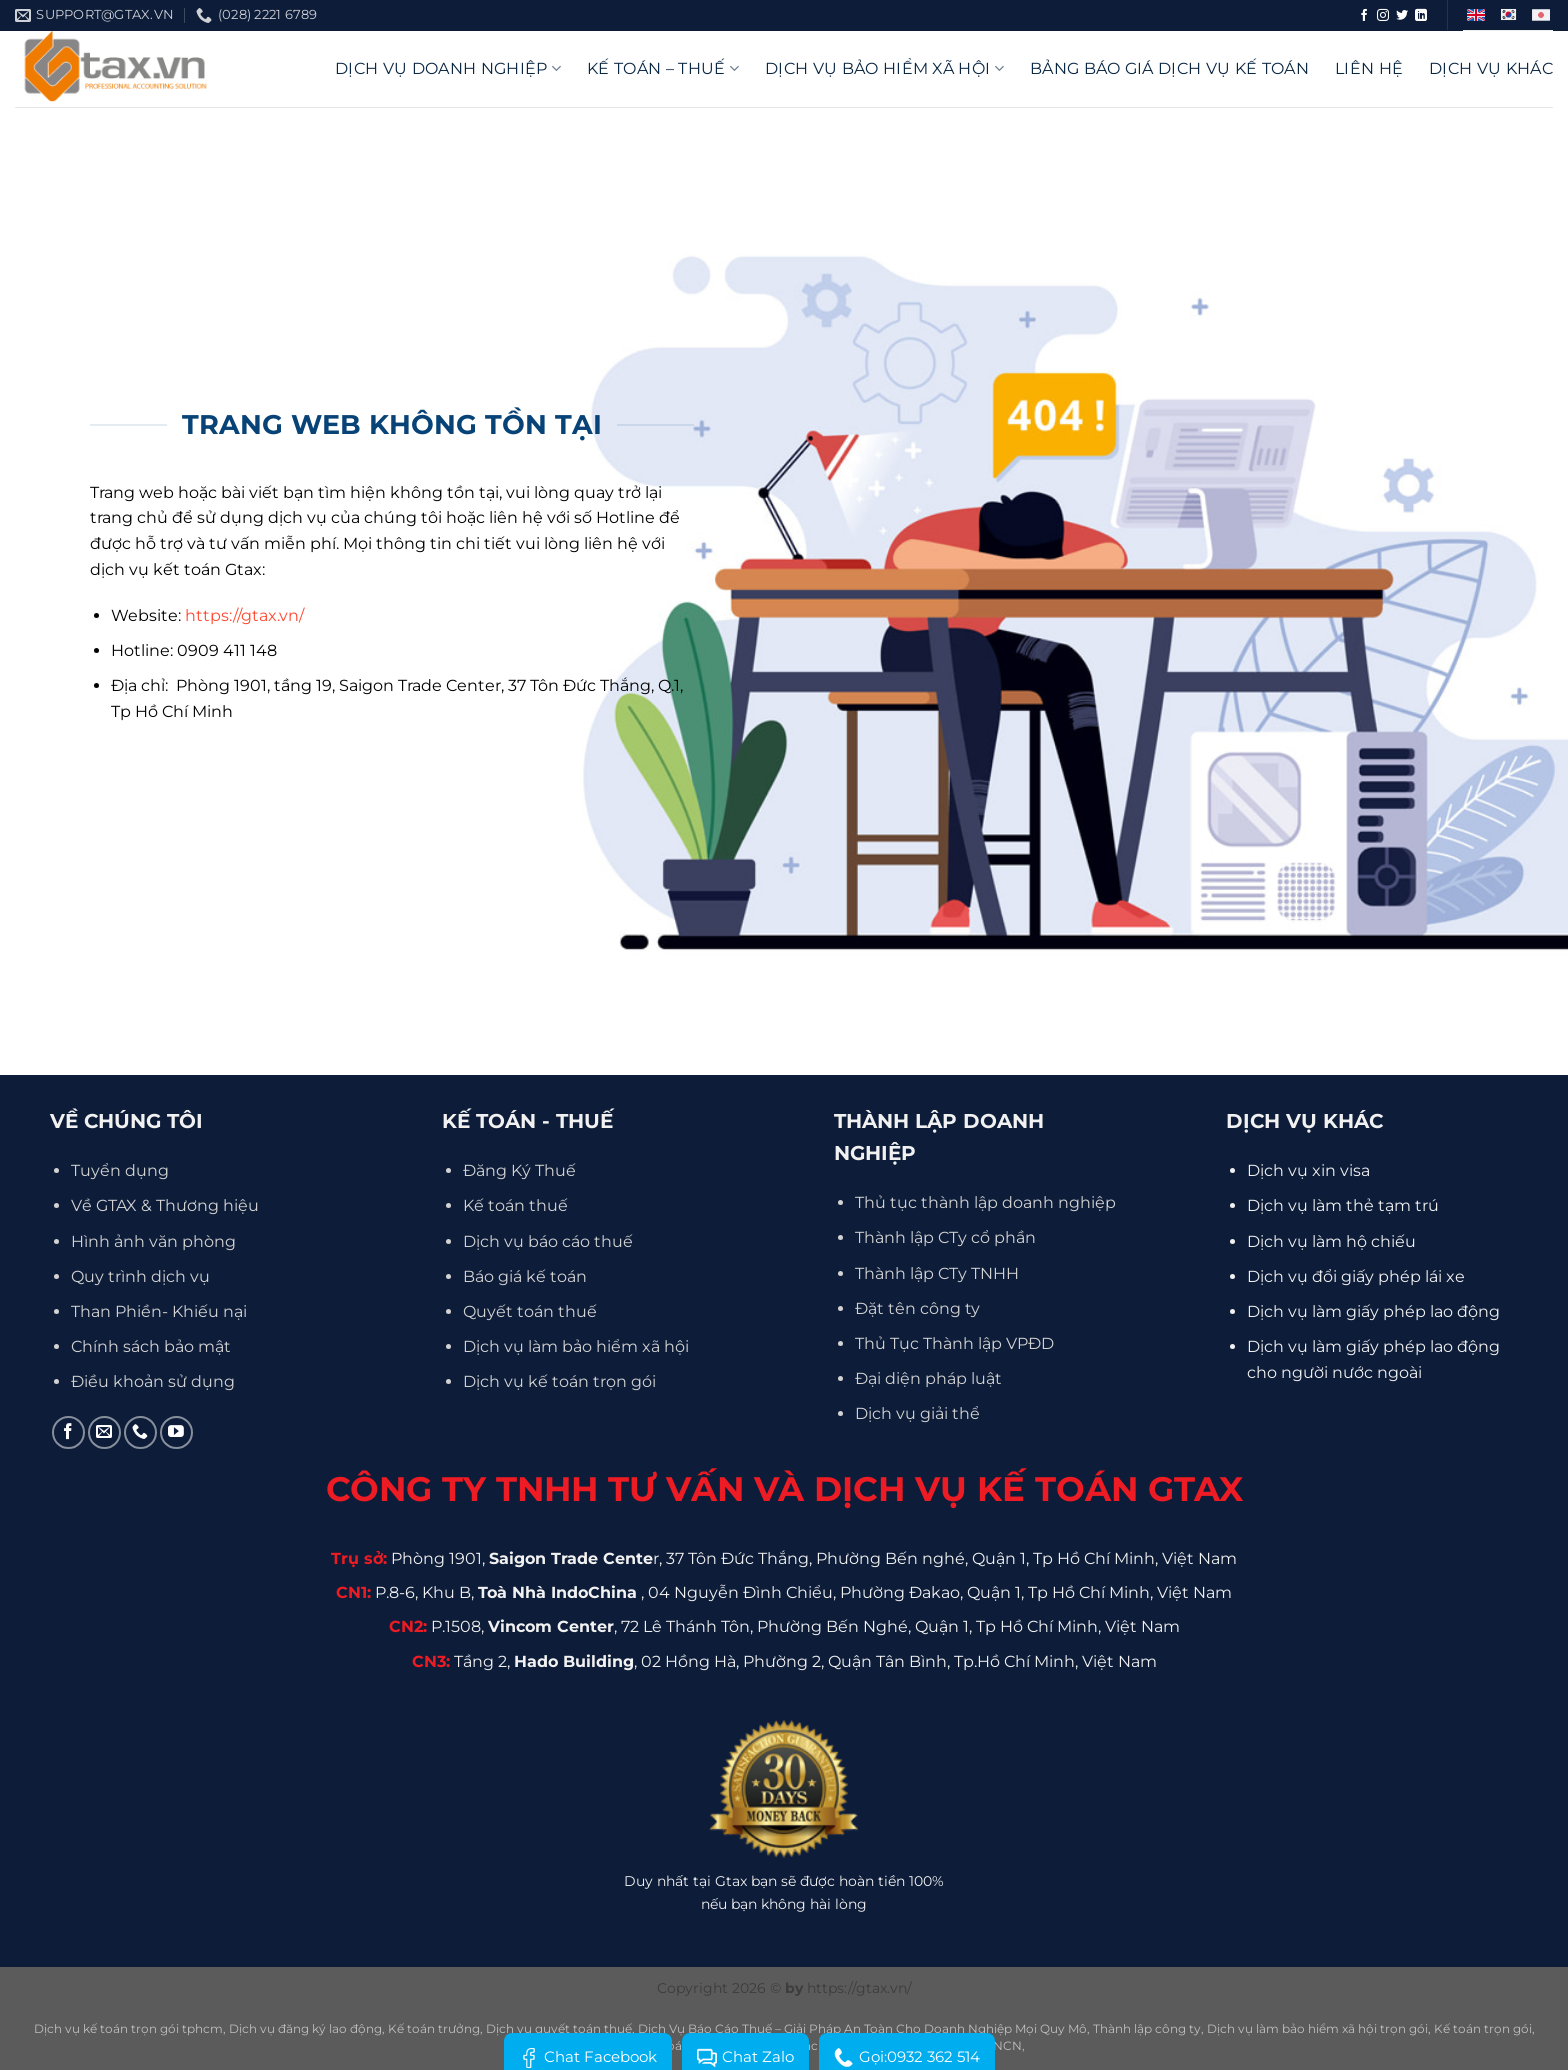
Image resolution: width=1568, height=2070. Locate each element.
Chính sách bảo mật (151, 1346)
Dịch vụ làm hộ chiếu (1331, 1241)
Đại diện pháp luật (928, 1378)
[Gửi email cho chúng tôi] (104, 1432)
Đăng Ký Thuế (519, 1170)
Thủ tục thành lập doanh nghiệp (985, 1202)
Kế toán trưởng (434, 2028)
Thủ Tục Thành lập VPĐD (954, 1343)
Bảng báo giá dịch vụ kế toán (1169, 68)
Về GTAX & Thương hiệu (165, 1205)
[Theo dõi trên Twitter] (1402, 16)
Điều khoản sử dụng (153, 1381)
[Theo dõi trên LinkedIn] (1421, 16)
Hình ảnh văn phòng (153, 1241)
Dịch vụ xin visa (1308, 1170)
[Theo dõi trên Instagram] (1383, 16)
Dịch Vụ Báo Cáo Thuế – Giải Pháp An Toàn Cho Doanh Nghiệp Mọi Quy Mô (862, 2028)
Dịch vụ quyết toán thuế (559, 2028)
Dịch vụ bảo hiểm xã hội (884, 68)
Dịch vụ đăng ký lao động (305, 2028)
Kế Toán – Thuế (663, 68)
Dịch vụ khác (1491, 68)
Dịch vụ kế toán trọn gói (559, 1381)
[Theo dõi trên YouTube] (176, 1432)
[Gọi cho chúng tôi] (140, 1432)
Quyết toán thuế (530, 1311)
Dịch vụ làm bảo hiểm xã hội (576, 1346)
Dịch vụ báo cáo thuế (548, 1241)
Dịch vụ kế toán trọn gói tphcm (128, 2028)
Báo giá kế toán (525, 1276)
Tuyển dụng (120, 1170)
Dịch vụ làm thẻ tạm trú (1343, 1205)
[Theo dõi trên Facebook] (1364, 16)
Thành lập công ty (1147, 2028)
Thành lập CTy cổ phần (945, 1237)
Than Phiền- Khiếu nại (159, 1311)
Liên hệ (1369, 68)
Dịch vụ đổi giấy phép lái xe (1356, 1276)
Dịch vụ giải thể (917, 1413)
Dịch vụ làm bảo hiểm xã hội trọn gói (1317, 2028)
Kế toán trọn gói (1483, 2028)
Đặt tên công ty (917, 1308)
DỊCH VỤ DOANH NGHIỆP (448, 68)
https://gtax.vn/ (244, 615)
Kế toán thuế (515, 1205)
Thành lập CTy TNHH (937, 1273)
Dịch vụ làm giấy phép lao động (1373, 1311)
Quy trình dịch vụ (140, 1276)
